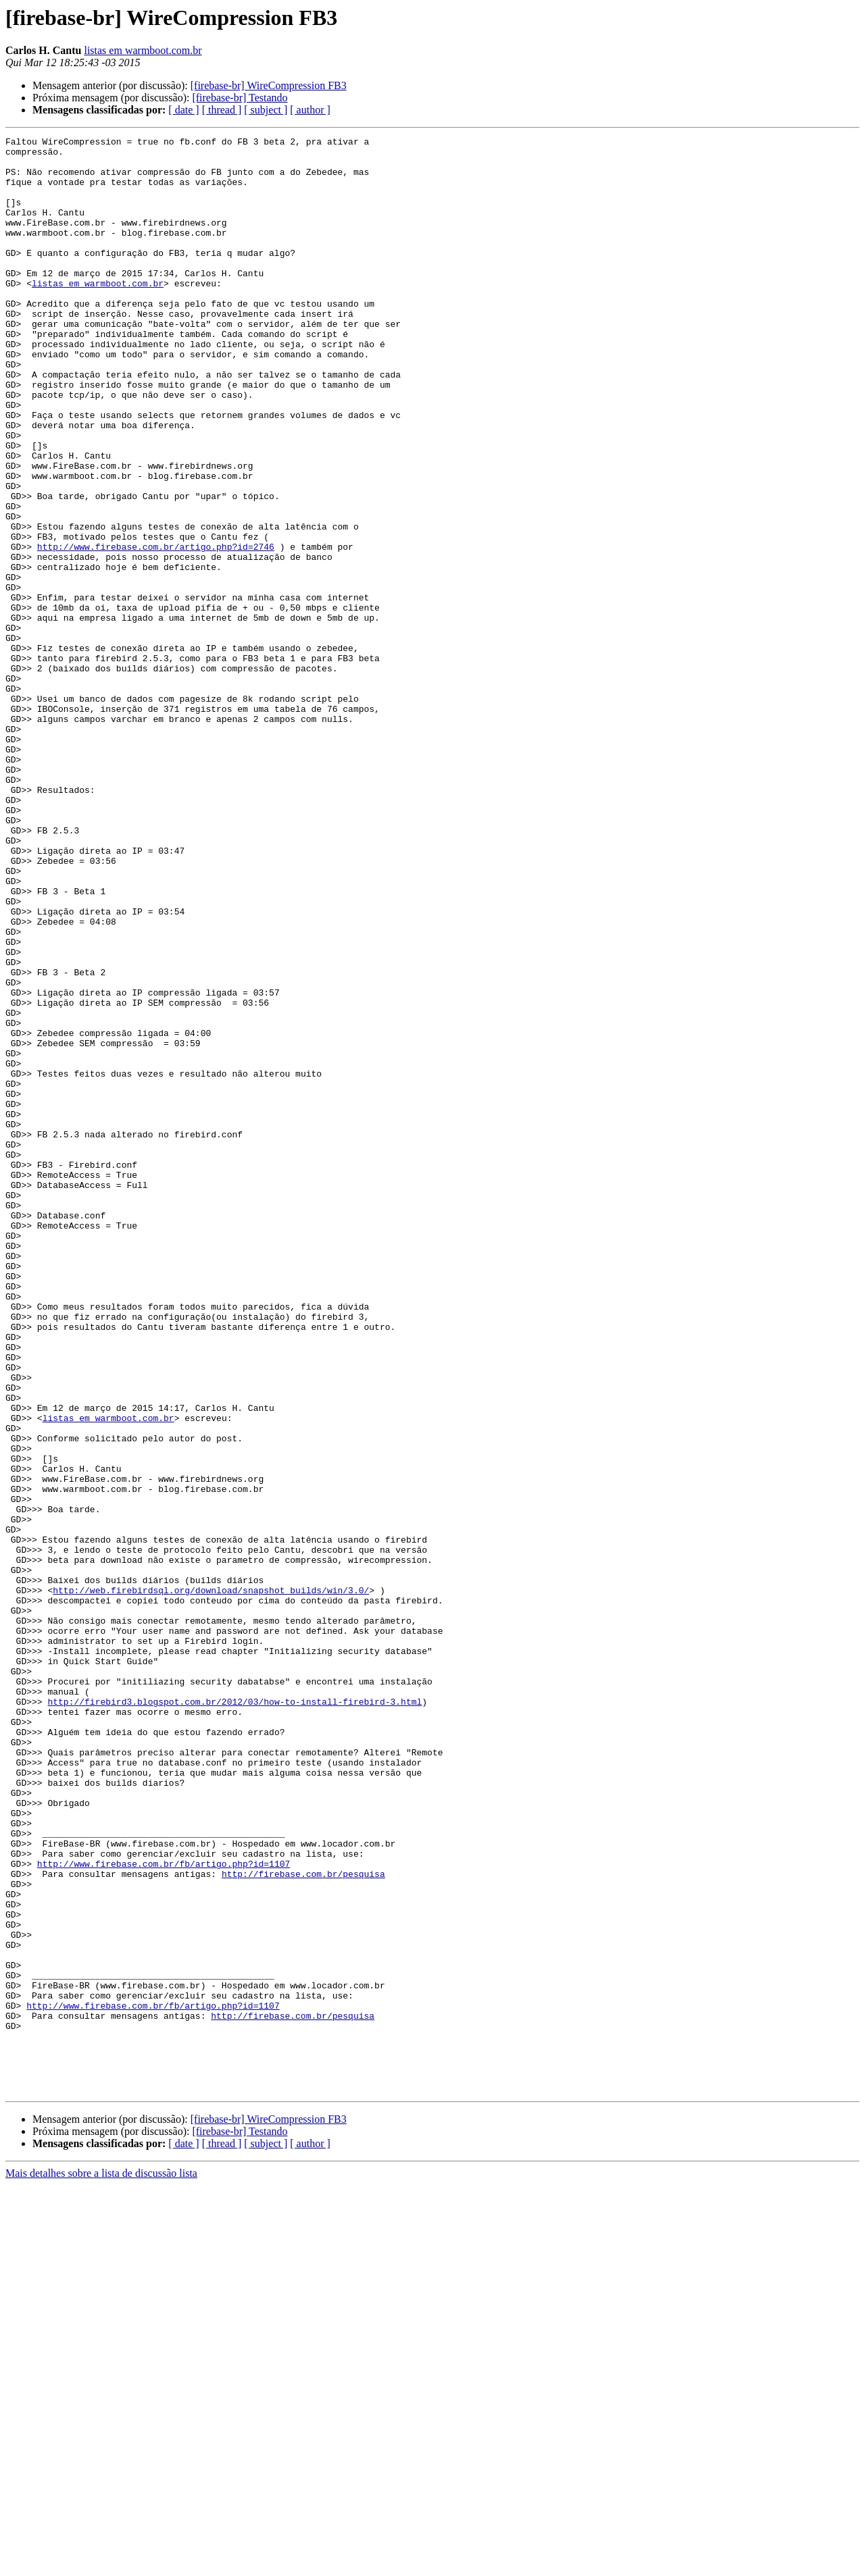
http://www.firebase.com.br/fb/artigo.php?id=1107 (163, 2210)
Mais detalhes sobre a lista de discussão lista (101, 2564)
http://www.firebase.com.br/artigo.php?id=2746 (155, 629)
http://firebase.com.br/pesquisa (303, 2222)
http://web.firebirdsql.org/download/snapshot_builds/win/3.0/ (211, 1882)
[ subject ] (265, 109)
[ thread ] (222, 109)
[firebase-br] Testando (239, 97)
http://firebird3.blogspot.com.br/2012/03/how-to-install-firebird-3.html (234, 2015)
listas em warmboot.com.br (142, 50)
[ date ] (183, 109)
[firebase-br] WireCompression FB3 (269, 85)
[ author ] (310, 109)
